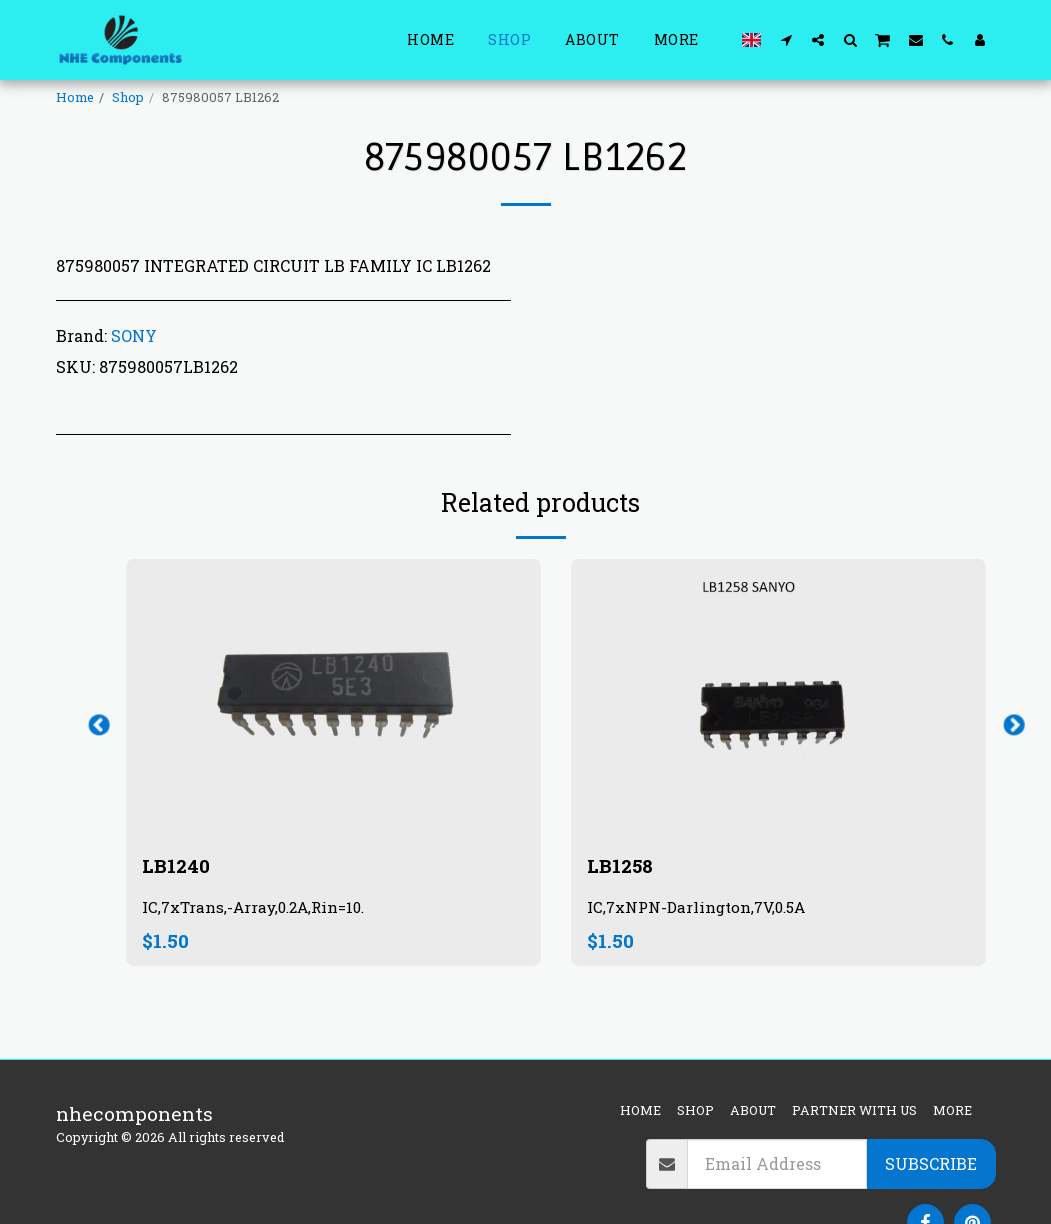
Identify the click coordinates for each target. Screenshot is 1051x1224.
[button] (786, 39)
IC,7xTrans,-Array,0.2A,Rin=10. (254, 908)
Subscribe (931, 1163)
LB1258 (620, 865)
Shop (128, 97)
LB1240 (176, 865)
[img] (333, 697)
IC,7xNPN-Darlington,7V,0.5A (697, 908)
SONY (134, 335)
